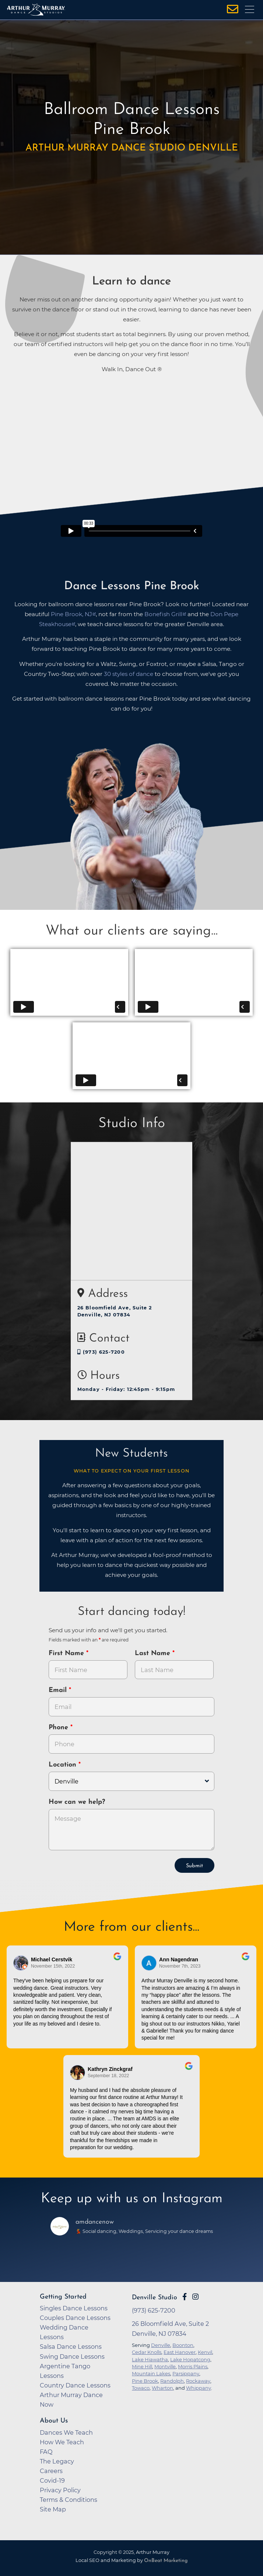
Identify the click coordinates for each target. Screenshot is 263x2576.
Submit (194, 1866)
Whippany (198, 2388)
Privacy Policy (60, 2490)
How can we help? (77, 1802)
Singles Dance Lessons (74, 2308)
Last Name (153, 1653)
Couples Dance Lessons (75, 2317)
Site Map (53, 2509)
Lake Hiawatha (150, 2359)
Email (59, 1690)
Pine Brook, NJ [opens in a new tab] (71, 614)
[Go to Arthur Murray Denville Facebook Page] (184, 2296)
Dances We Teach (66, 2432)
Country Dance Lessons (75, 2385)
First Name (67, 1653)
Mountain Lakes (151, 2373)
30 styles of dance (128, 673)
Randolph (172, 2381)
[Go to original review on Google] (117, 1961)
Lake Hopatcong (190, 2359)
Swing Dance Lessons (72, 2356)
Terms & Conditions (68, 2499)
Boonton (182, 2345)
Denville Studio (154, 2297)
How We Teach (62, 2442)
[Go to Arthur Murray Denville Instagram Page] (195, 2296)
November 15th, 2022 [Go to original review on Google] (53, 1966)
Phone (59, 1727)
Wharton (162, 2388)
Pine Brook (145, 2381)
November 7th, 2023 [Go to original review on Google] (179, 1966)
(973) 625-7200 (101, 1352)
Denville (160, 2345)
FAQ (46, 2451)
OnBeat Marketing (165, 2560)
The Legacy (57, 2461)
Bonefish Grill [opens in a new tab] (163, 614)
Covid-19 (52, 2480)
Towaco (141, 2388)
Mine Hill (142, 2366)
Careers (51, 2471)
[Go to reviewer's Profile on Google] (77, 2072)
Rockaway (198, 2381)
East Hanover (180, 2352)
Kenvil (205, 2352)
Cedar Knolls (146, 2352)
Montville (165, 2366)
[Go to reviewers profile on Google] (21, 1963)
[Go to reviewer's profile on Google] (149, 1963)
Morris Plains (192, 2366)
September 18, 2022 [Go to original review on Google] (108, 2075)
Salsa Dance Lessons (71, 2346)
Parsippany (185, 2373)
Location (63, 1764)
